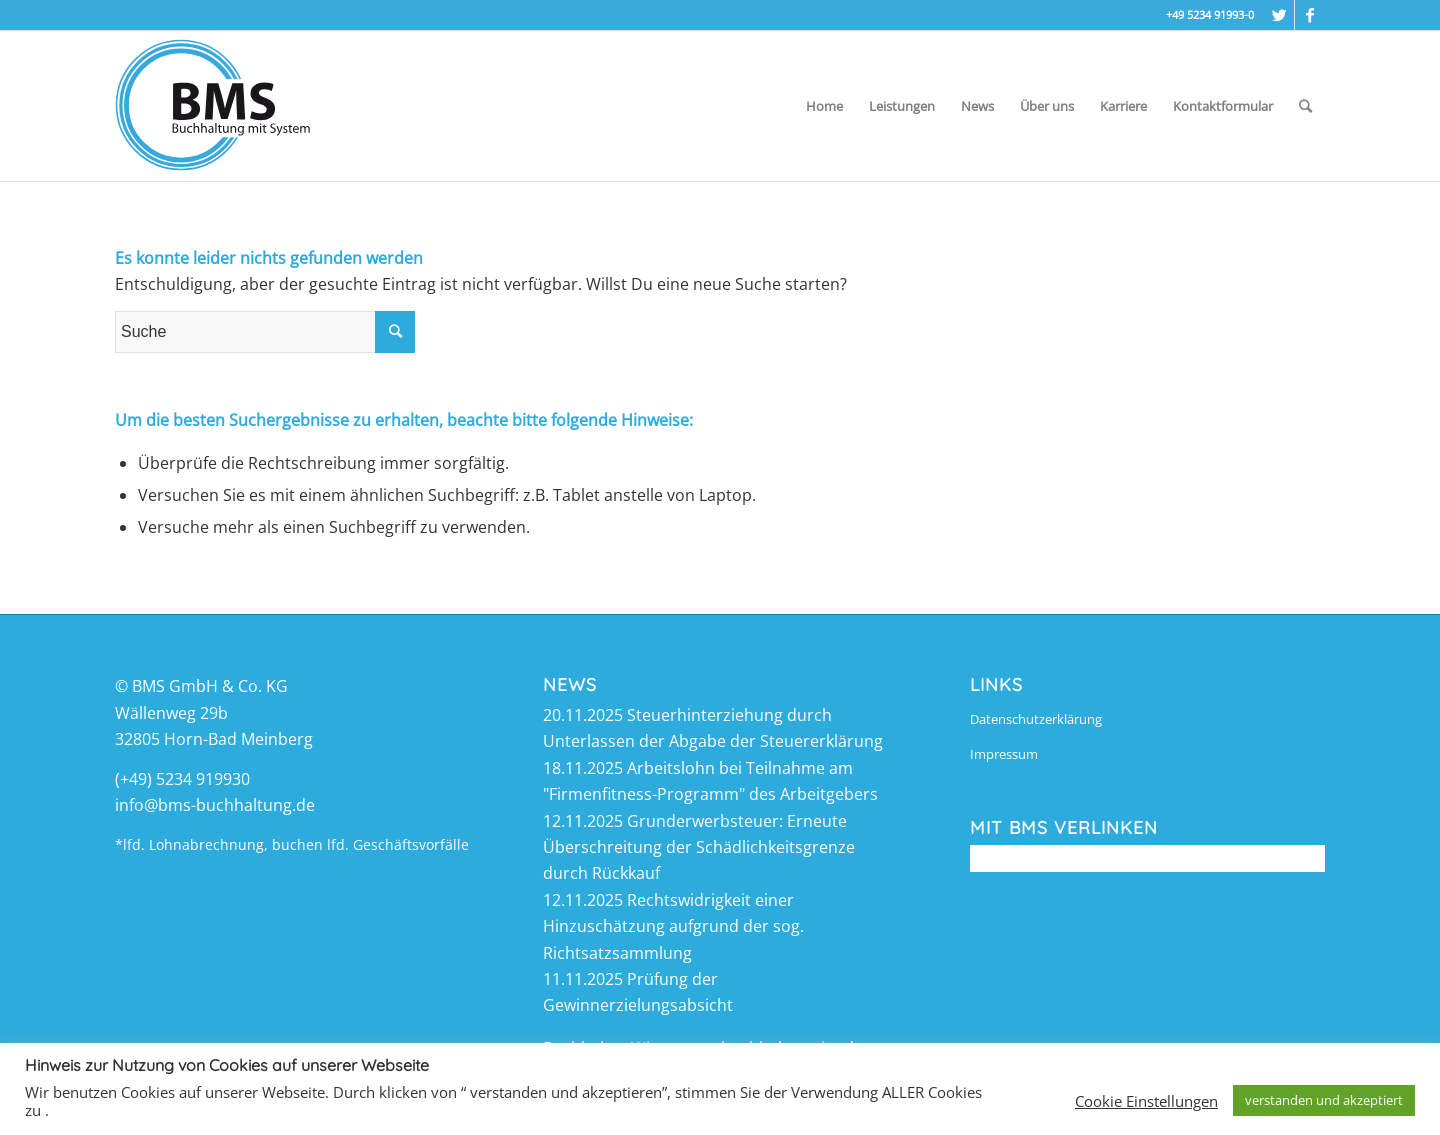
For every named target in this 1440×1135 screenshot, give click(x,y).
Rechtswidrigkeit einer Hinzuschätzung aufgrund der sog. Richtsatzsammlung (673, 926)
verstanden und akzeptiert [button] (1324, 1100)
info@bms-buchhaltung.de (215, 805)
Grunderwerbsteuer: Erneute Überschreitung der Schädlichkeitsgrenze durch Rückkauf (699, 847)
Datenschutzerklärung (1036, 719)
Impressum (1004, 754)
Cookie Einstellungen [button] (1146, 1101)
